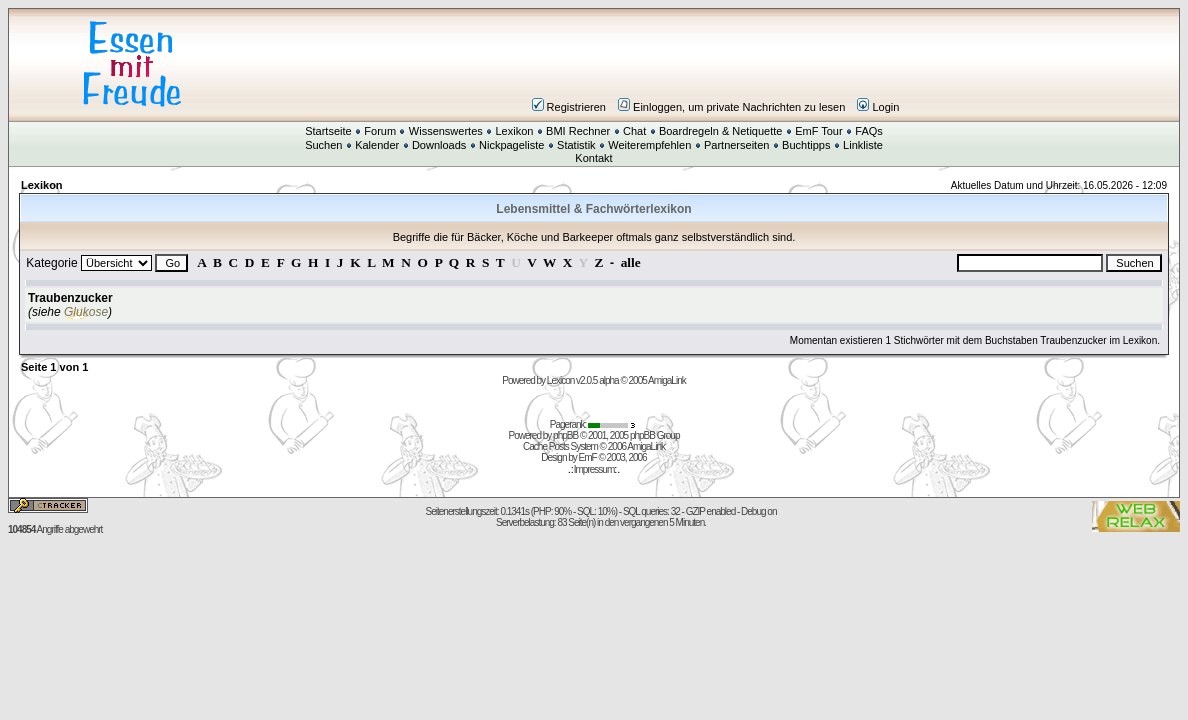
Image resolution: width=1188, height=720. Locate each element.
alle (631, 262)
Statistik (576, 145)
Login (878, 107)
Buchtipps (806, 145)
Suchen (323, 145)
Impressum (594, 469)
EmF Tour (818, 131)
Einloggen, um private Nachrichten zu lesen (731, 107)
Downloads (439, 145)
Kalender (377, 145)
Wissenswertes (446, 131)
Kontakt (593, 158)
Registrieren (569, 107)
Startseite (328, 131)
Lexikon (514, 131)
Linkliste (863, 145)
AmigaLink (667, 380)
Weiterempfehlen (649, 145)
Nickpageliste (511, 145)
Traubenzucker (70, 298)
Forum (380, 131)
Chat (634, 131)
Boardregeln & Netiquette (721, 131)
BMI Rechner (578, 131)
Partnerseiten (736, 145)
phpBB (565, 435)
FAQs (869, 131)
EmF (588, 457)
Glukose (86, 312)
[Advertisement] (714, 64)
